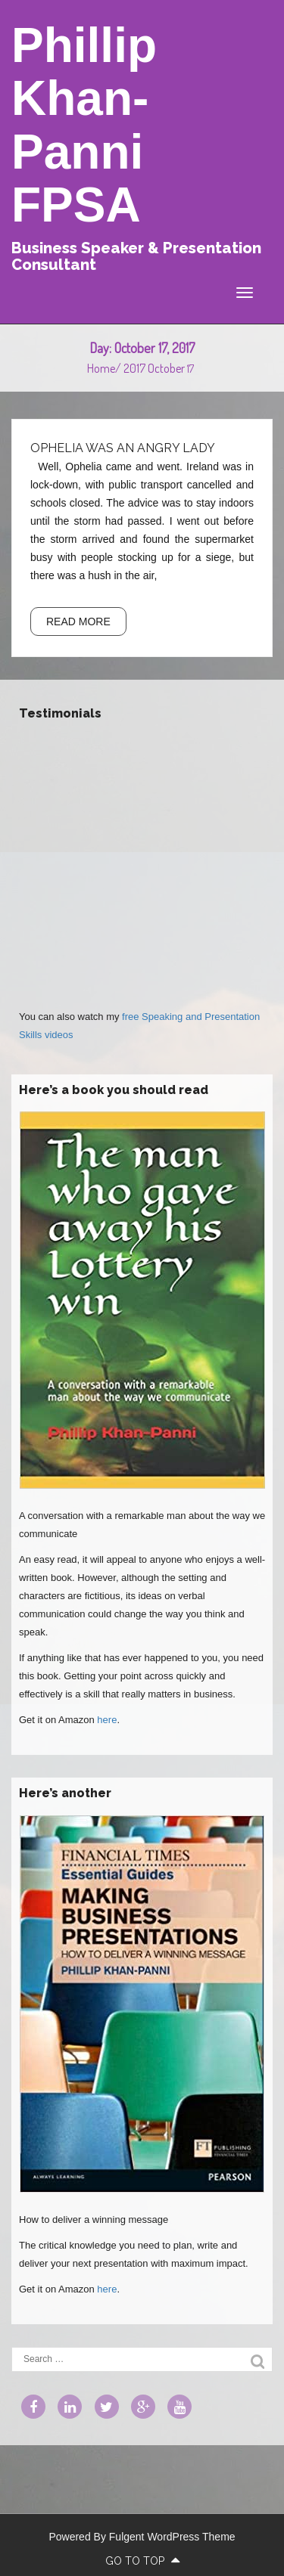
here (107, 1719)
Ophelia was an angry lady (122, 448)
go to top (142, 2561)
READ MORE (78, 621)
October (166, 368)
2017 (134, 368)
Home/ (105, 368)
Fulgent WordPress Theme (172, 2537)
